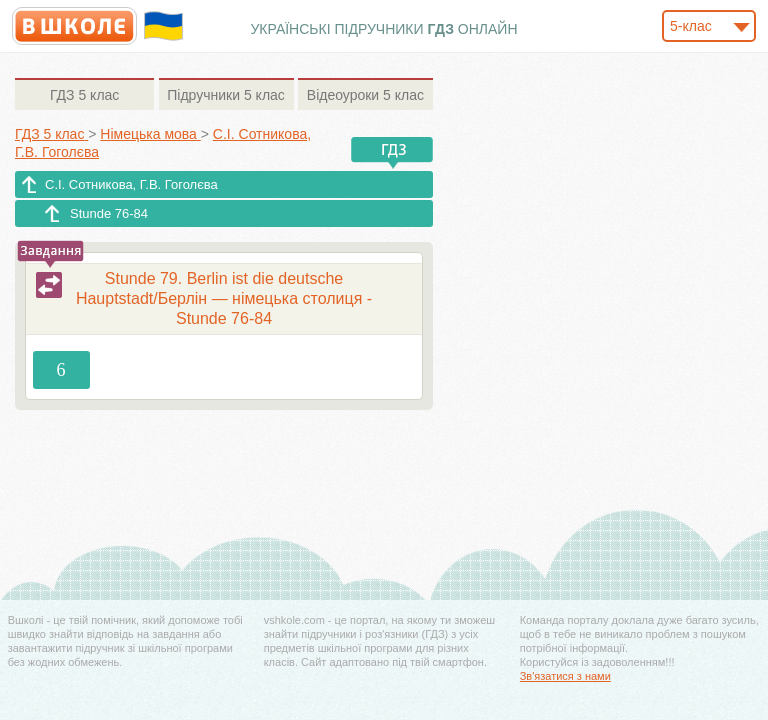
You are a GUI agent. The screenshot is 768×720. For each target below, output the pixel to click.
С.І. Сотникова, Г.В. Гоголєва (131, 184)
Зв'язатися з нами (565, 676)
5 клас (84, 95)
